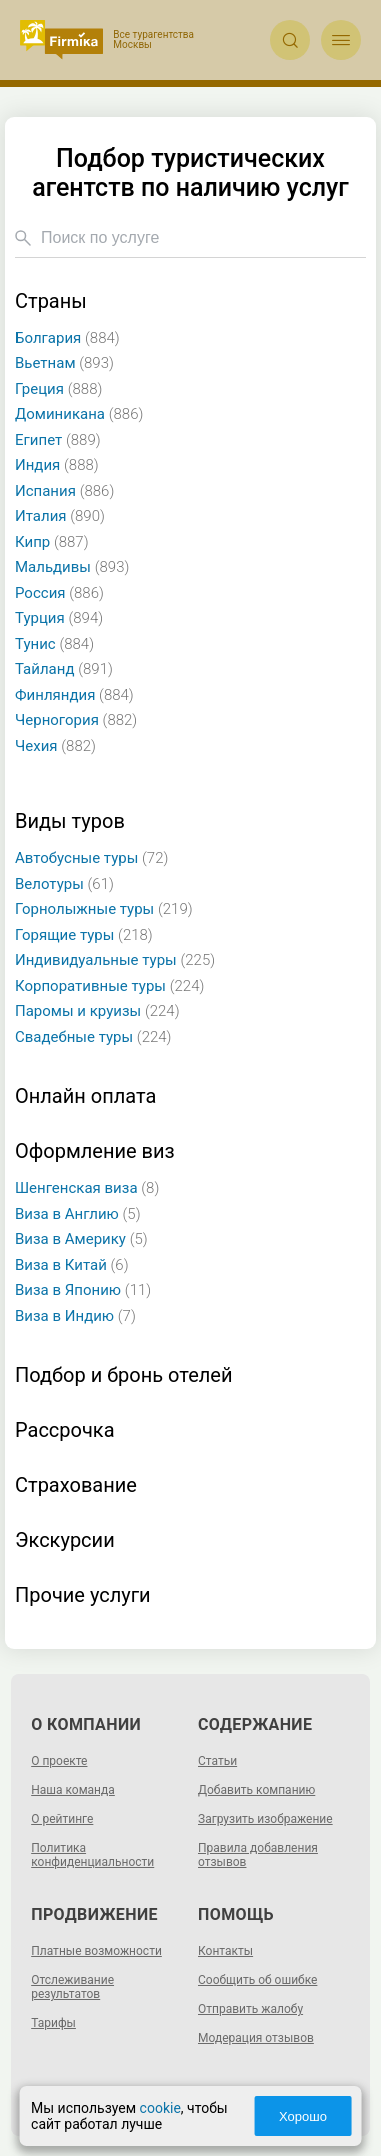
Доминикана (79, 414)
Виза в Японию (83, 1290)
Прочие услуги (83, 1595)
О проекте (59, 1761)
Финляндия (74, 695)
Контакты (225, 1951)
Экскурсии (65, 1540)
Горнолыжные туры (104, 909)
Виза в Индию (75, 1316)
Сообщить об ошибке (257, 1980)
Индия (57, 465)
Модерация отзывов (256, 2038)
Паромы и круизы (97, 1011)
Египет (58, 440)
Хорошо (303, 2116)
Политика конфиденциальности (92, 1855)
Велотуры (64, 884)
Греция (58, 389)
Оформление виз (95, 1151)
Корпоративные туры (109, 986)
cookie (160, 2108)
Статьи (217, 1761)
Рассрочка (65, 1430)
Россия (59, 593)
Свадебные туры (93, 1037)
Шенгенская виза (87, 1188)
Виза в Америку (81, 1239)
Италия (60, 516)
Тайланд (64, 669)
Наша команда (73, 1790)
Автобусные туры (91, 858)
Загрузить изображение (265, 1819)
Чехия (55, 746)
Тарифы (53, 2023)
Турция (59, 618)
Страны (51, 301)
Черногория (76, 720)
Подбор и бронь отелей (123, 1375)
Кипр (52, 542)
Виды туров (70, 821)
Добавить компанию (256, 1790)
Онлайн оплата (85, 1096)
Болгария (67, 338)
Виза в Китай (72, 1265)
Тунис (54, 644)
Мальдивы (72, 567)
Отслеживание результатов (72, 1987)
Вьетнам (64, 363)
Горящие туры (84, 935)
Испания (64, 491)
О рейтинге (62, 1819)
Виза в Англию (78, 1214)
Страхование (76, 1485)
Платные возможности (96, 1951)
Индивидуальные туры (115, 960)
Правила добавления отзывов (258, 1855)
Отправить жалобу (250, 2009)
